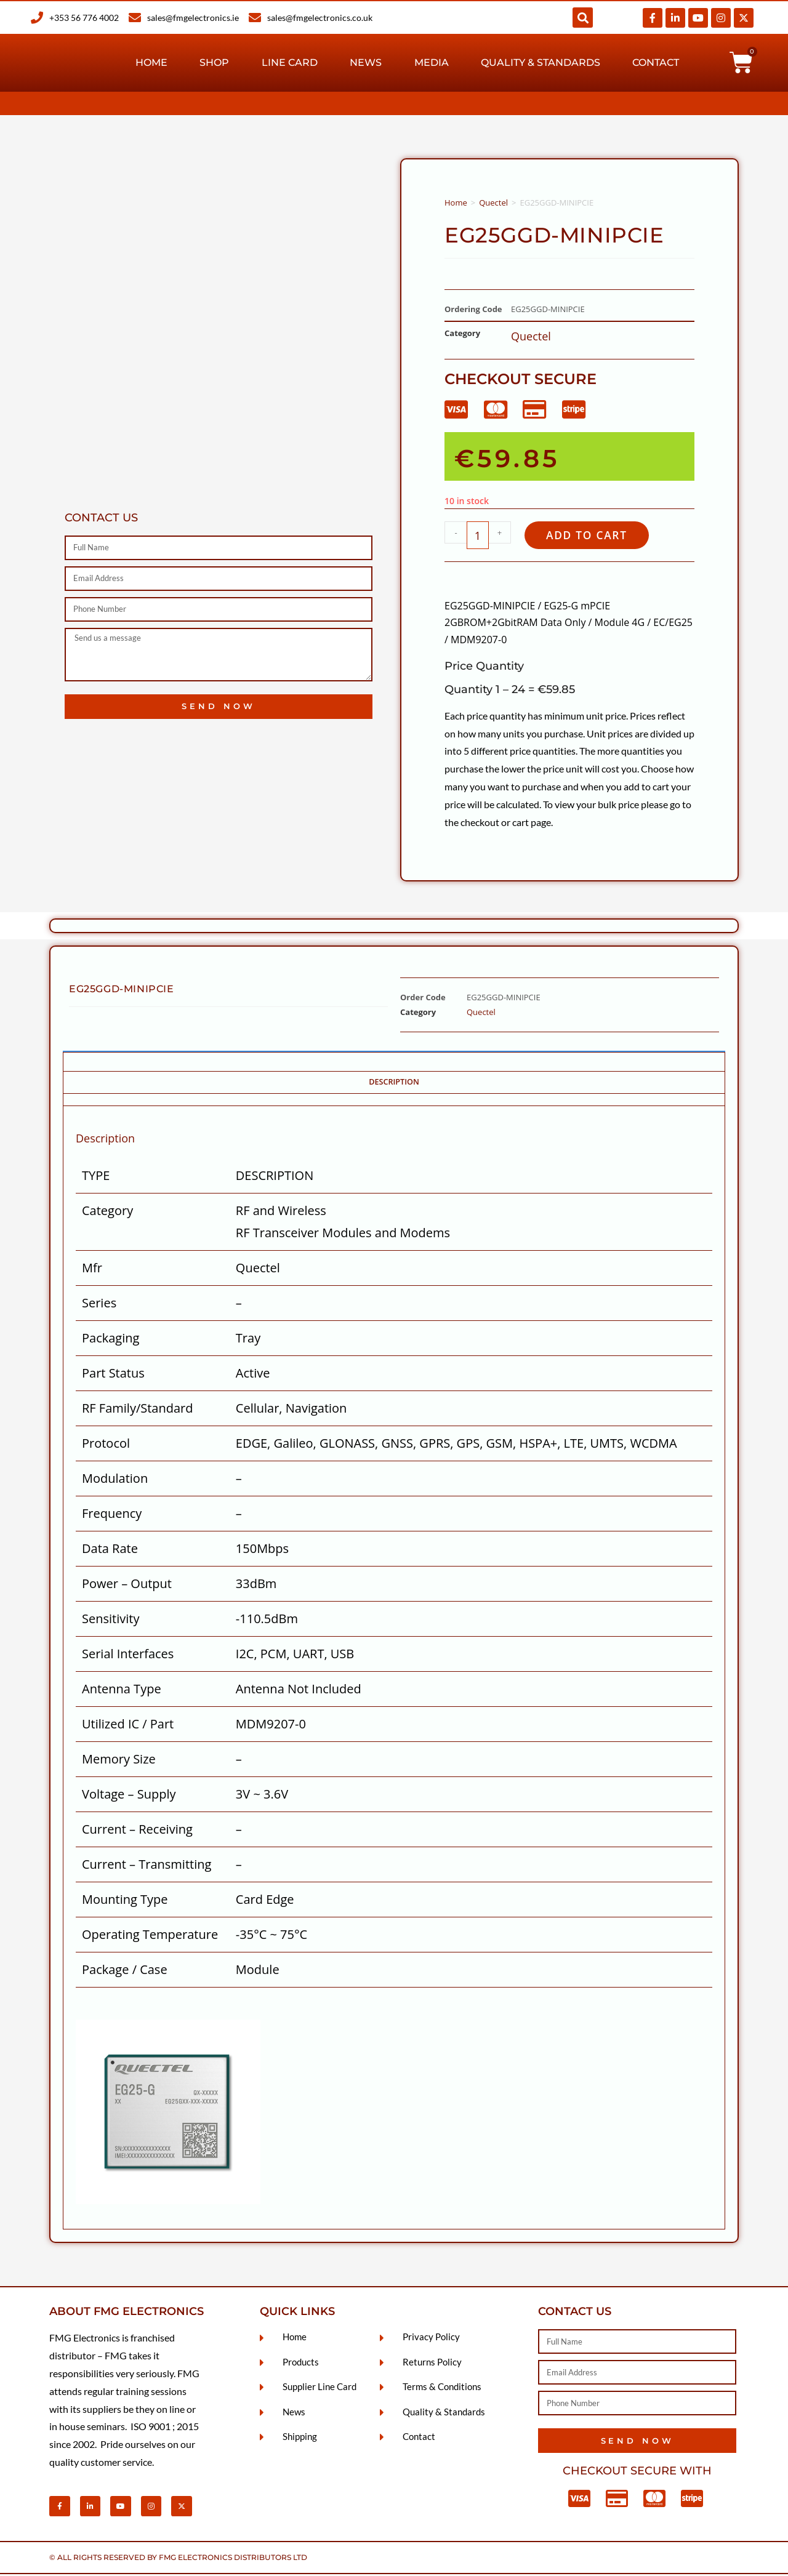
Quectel (493, 202)
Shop (214, 62)
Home (151, 62)
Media (431, 62)
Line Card (290, 62)
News (366, 62)
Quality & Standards (540, 62)
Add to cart (593, 536)
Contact (655, 62)
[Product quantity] (478, 536)
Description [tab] (394, 1083)
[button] (583, 17)
